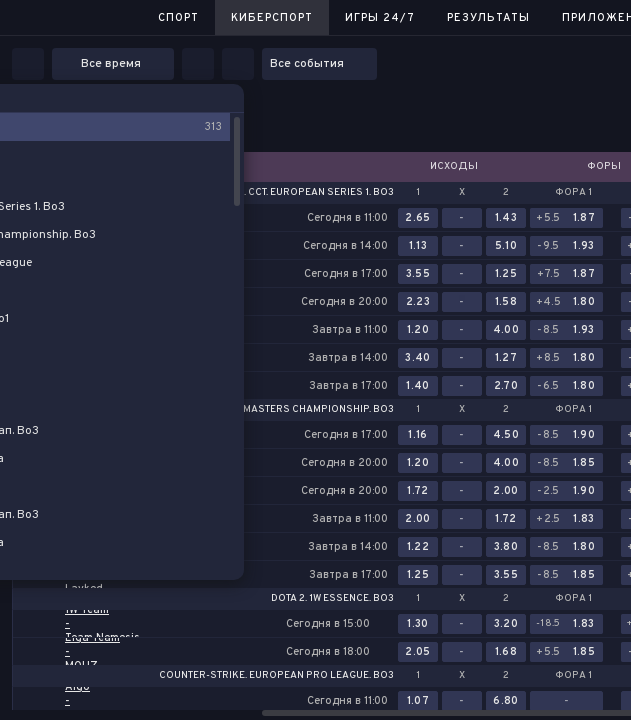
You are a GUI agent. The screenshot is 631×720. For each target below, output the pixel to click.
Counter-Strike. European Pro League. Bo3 (276, 676)
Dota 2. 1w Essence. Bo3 (332, 599)
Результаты (488, 18)
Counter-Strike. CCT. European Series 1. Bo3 (276, 193)
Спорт (178, 18)
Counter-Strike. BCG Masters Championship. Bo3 (262, 410)
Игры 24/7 (380, 18)
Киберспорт (272, 18)
